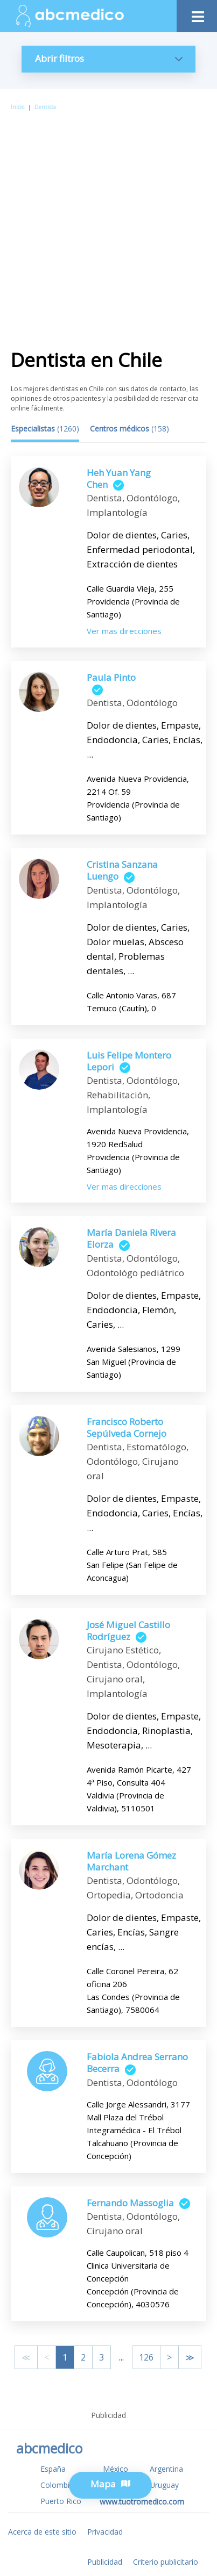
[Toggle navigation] (197, 13)
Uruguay (164, 2485)
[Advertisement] (108, 226)
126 (146, 2357)
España (53, 2469)
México (115, 2469)
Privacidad (105, 2532)
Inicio (17, 107)
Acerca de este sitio (42, 2532)
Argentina (166, 2469)
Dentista (45, 107)
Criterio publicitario (165, 2562)
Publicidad (104, 2562)
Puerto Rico (60, 2501)
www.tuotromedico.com (142, 2501)
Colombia (57, 2485)
